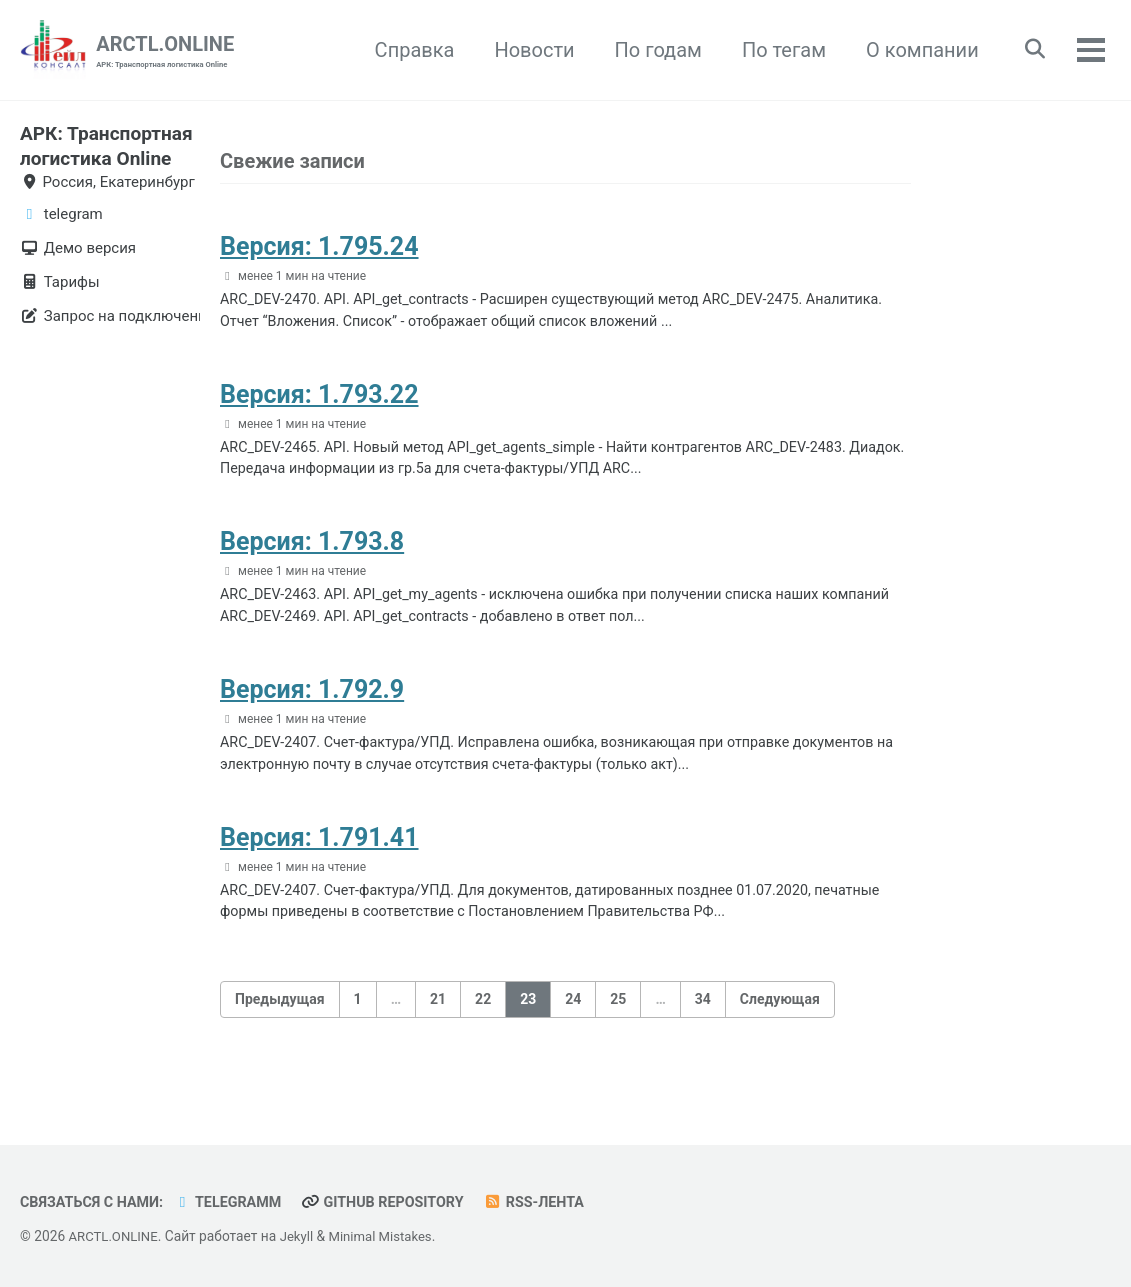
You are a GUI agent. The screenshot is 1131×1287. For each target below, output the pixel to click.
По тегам (777, 50)
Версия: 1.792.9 (312, 705)
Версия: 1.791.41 (319, 857)
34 (703, 1023)
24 (573, 1023)
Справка (408, 50)
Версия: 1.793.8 (312, 553)
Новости (528, 50)
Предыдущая (280, 1023)
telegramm (236, 1203)
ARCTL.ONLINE (165, 51)
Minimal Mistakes (388, 1237)
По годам (651, 50)
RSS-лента (554, 1203)
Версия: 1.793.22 (319, 401)
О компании (915, 50)
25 (618, 1023)
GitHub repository (397, 1203)
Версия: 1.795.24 (319, 248)
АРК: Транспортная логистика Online (99, 157)
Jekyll (301, 1237)
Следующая (780, 1023)
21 (438, 1023)
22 (483, 1023)
